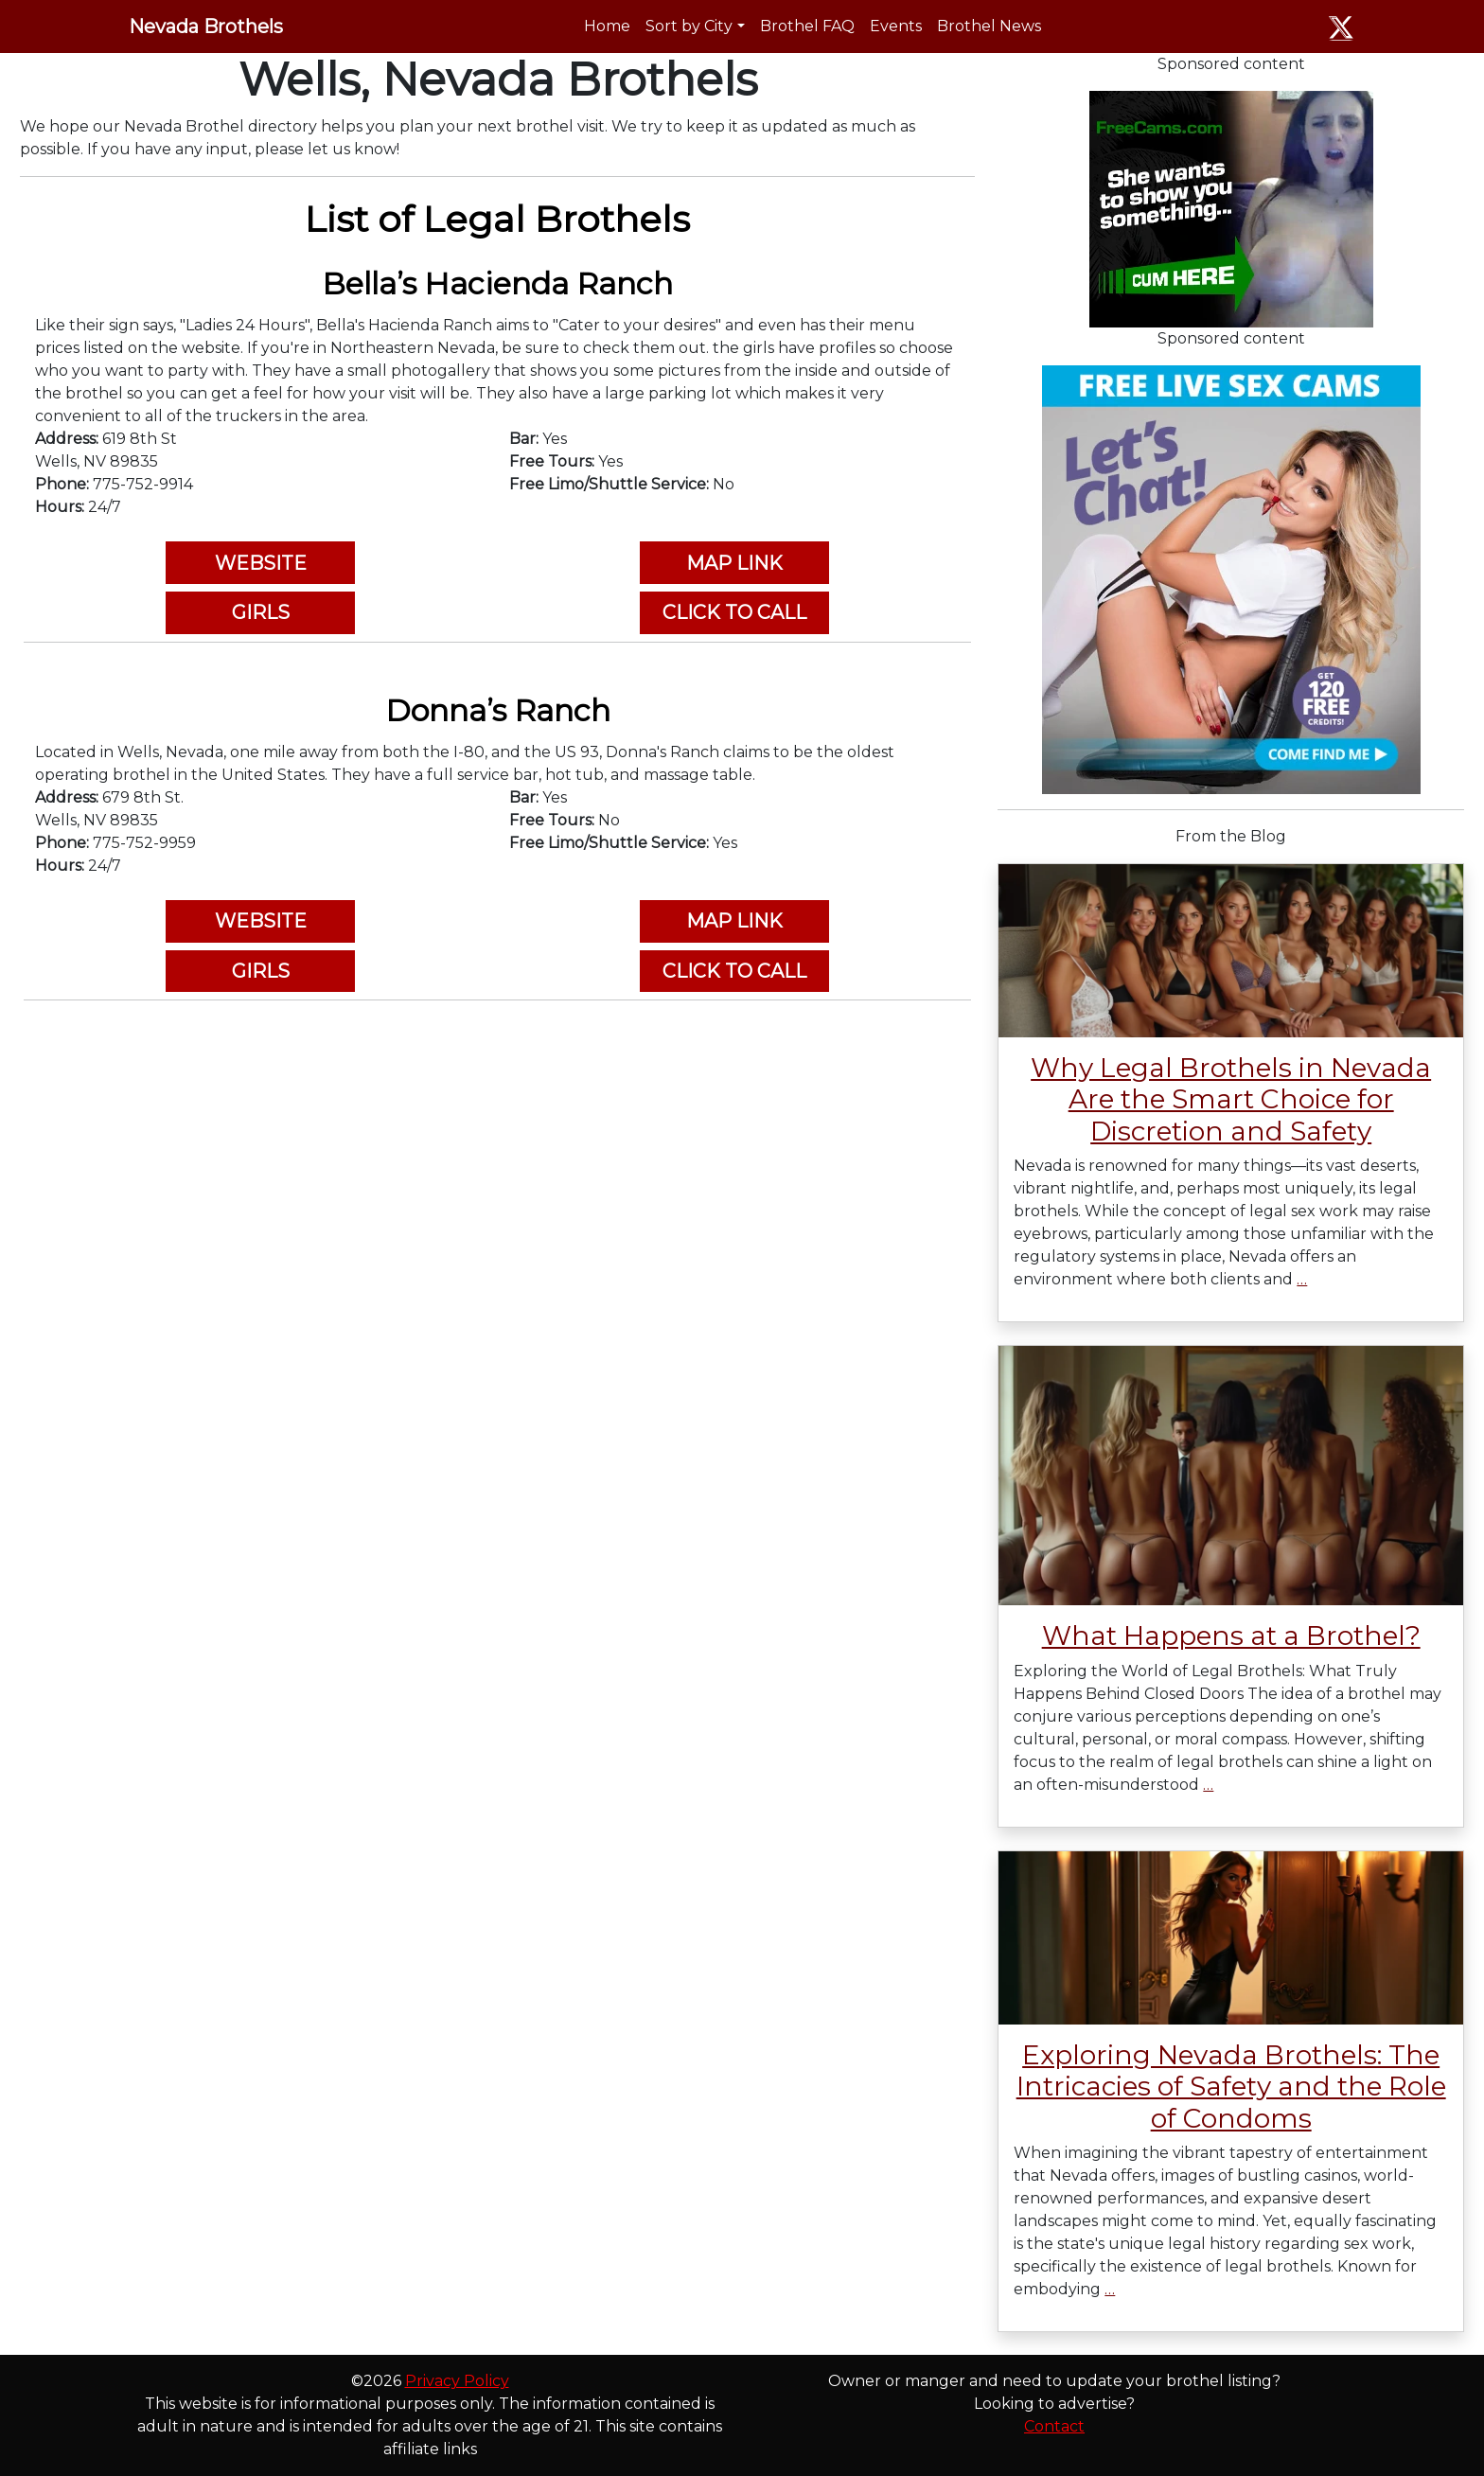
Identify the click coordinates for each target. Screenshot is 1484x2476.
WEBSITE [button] (261, 563)
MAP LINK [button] (734, 563)
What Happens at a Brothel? (1231, 1635)
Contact (1054, 2426)
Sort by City (689, 26)
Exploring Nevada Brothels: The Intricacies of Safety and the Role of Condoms (1231, 2086)
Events (896, 26)
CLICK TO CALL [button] (734, 612)
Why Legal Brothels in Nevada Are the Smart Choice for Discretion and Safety (1231, 1099)
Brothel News (989, 26)
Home (607, 26)
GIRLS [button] (261, 612)
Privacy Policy (457, 2381)
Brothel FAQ (807, 26)
